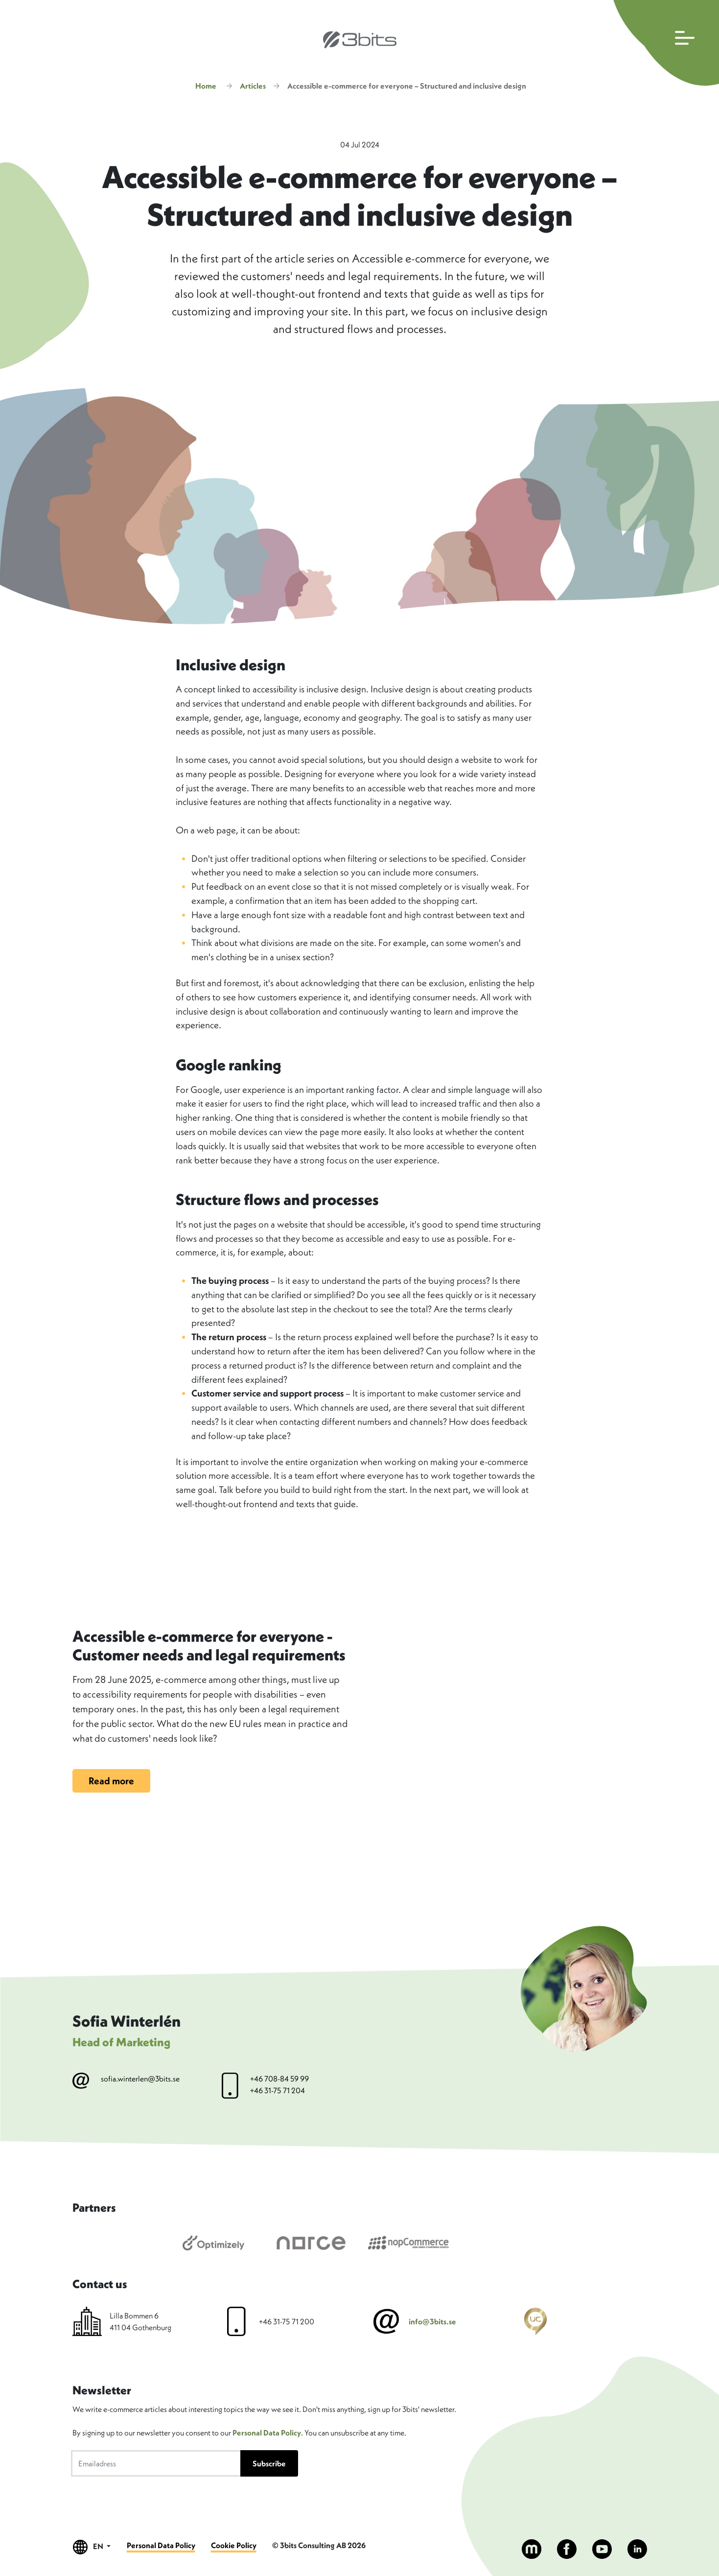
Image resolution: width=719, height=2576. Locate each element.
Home (205, 86)
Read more (111, 1780)
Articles (253, 86)
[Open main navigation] (664, 43)
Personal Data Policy (266, 2432)
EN (92, 2546)
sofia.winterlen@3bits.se (140, 2078)
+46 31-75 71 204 (277, 2090)
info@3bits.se (432, 2321)
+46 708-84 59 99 (279, 2078)
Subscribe (269, 2463)
